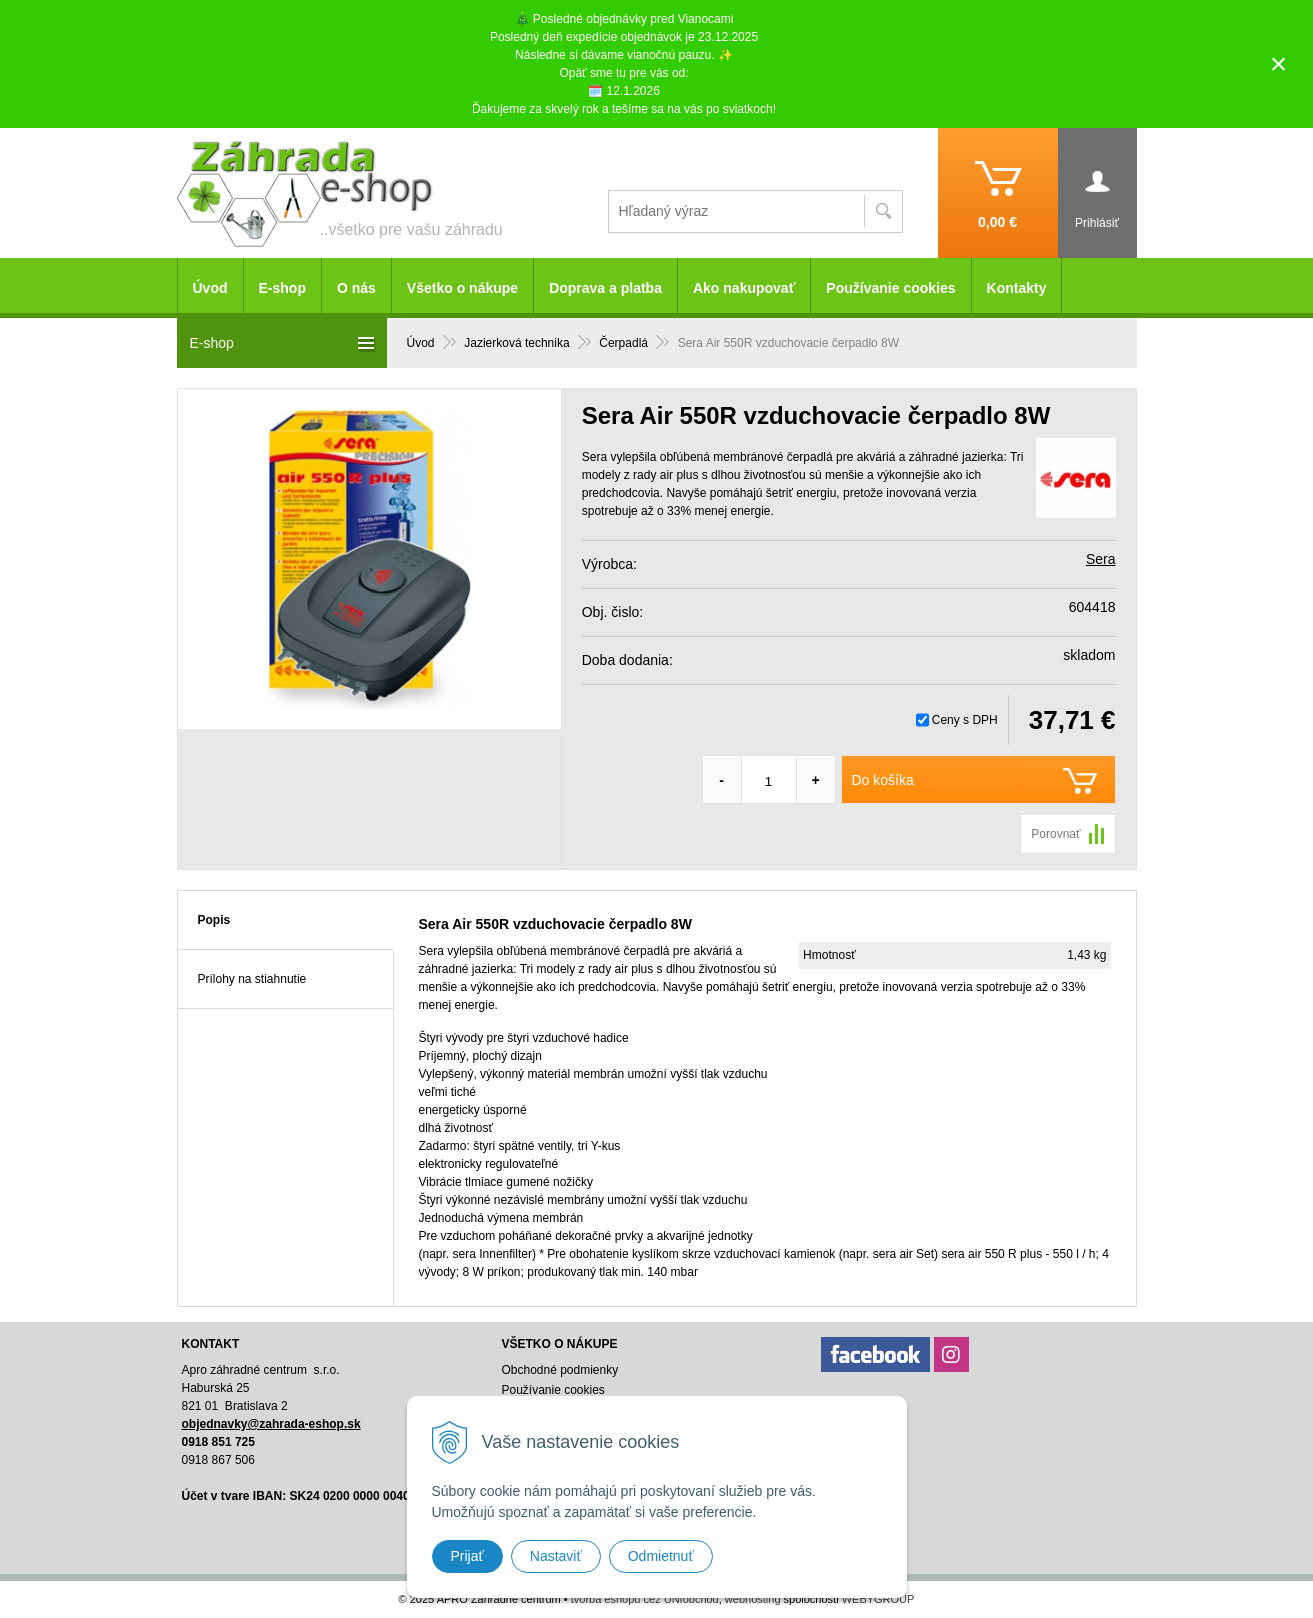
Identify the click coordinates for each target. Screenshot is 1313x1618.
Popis (214, 920)
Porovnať (1055, 834)
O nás (356, 288)
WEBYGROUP (878, 1599)
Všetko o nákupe (462, 288)
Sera (1101, 559)
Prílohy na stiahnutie (252, 979)
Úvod (210, 288)
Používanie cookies (890, 288)
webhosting (753, 1599)
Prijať (467, 1556)
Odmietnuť (661, 1556)
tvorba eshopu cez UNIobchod (645, 1599)
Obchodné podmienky (559, 1370)
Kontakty (1017, 288)
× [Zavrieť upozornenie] (1279, 63)
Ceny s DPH (965, 720)
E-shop (282, 288)
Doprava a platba (605, 288)
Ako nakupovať (744, 288)
